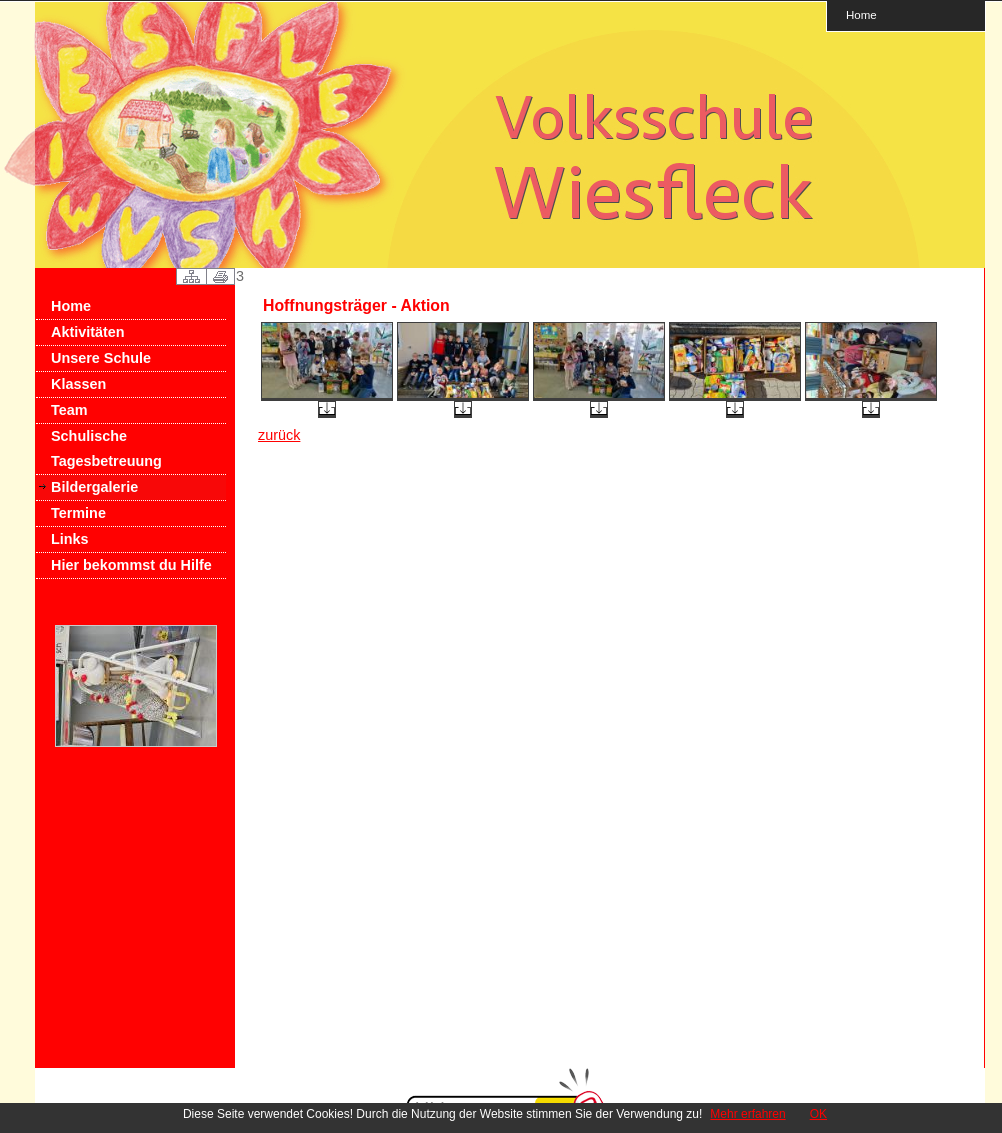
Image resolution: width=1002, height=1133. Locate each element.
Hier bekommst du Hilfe (131, 565)
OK (818, 1114)
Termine (78, 513)
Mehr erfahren (747, 1114)
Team (69, 410)
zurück (279, 435)
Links (70, 539)
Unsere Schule (101, 358)
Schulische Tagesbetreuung (106, 448)
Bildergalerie (94, 487)
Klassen (78, 384)
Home (861, 14)
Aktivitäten (88, 332)
